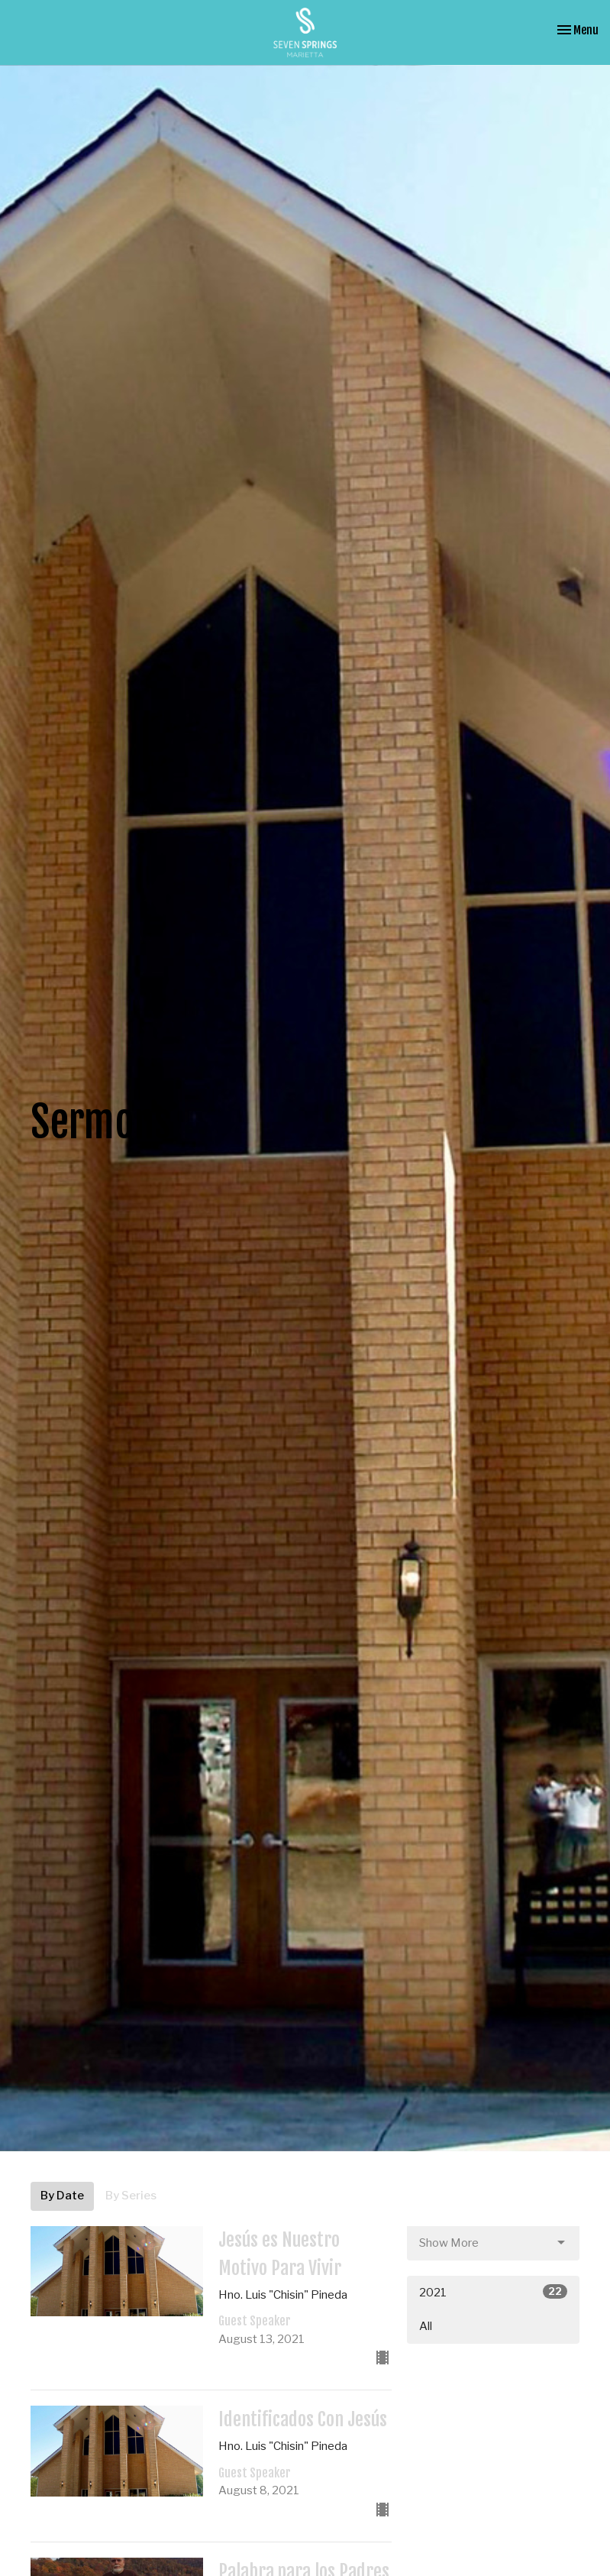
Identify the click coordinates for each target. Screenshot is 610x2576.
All (425, 2326)
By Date (62, 2195)
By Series (131, 2195)
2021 (493, 2291)
